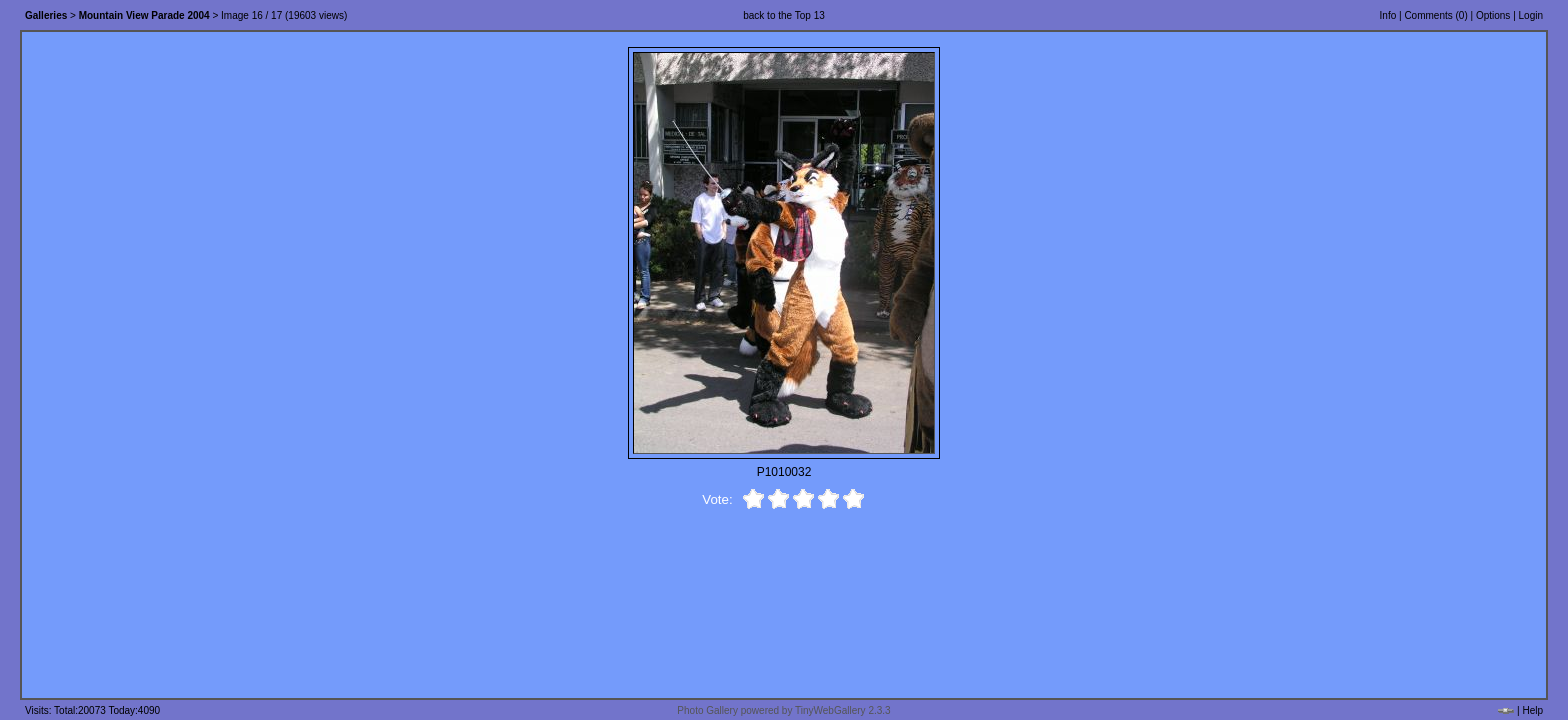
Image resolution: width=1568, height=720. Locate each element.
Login (1531, 15)
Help (1532, 710)
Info (1388, 15)
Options (1493, 15)
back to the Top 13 (784, 15)
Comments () (1435, 15)
